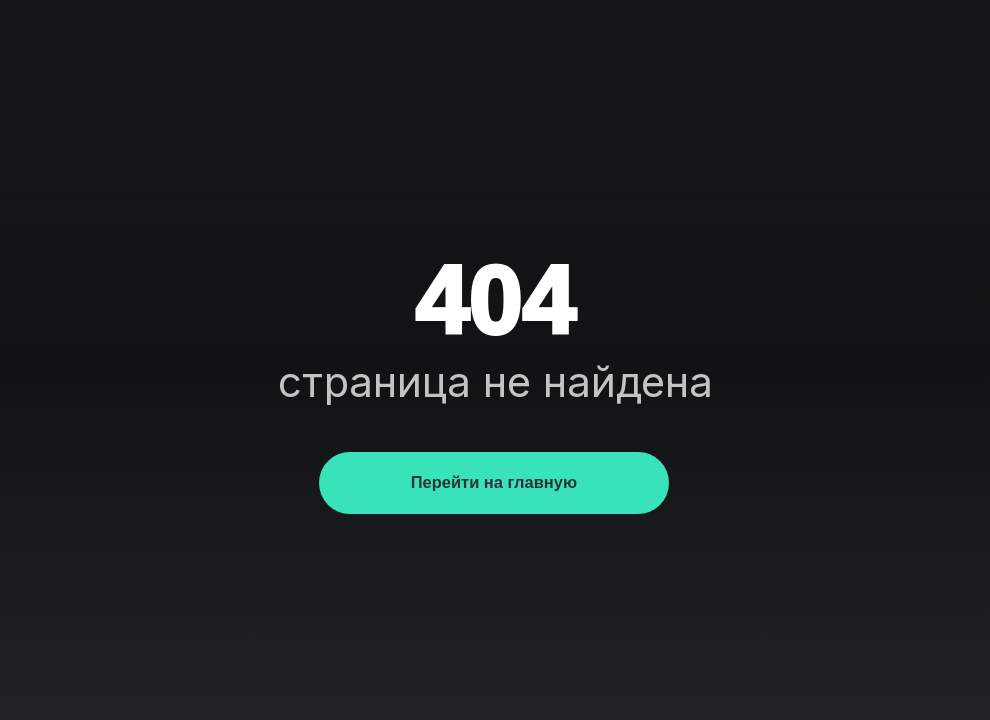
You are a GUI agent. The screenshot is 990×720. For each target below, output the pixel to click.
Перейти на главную (494, 482)
